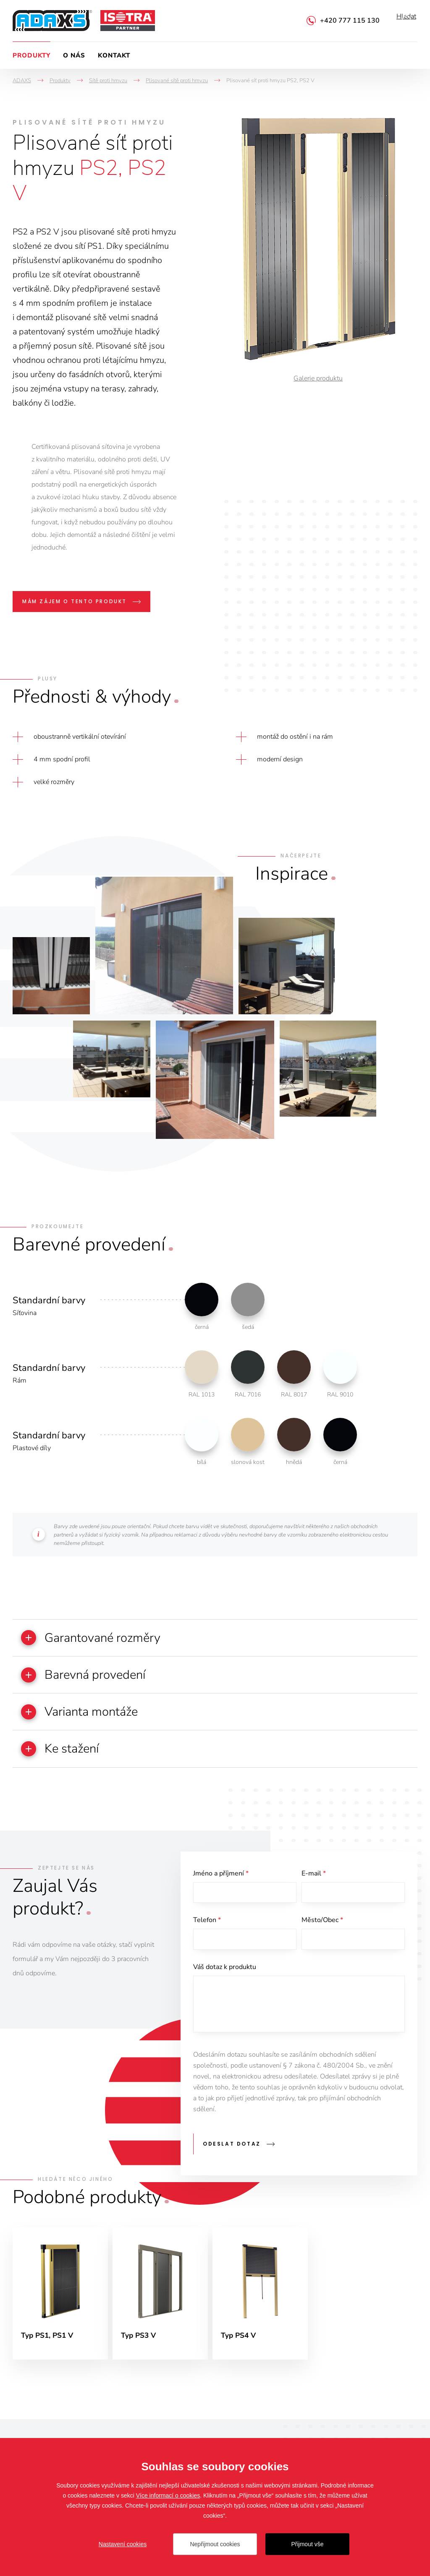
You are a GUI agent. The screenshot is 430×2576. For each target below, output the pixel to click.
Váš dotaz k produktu (224, 1980)
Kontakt (114, 55)
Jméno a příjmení (221, 1881)
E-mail (314, 1881)
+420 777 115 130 (350, 20)
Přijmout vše (307, 2544)
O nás (74, 55)
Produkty (31, 55)
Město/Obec (322, 1930)
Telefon (207, 1930)
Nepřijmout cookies (215, 2544)
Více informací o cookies (168, 2495)
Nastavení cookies (123, 2544)
